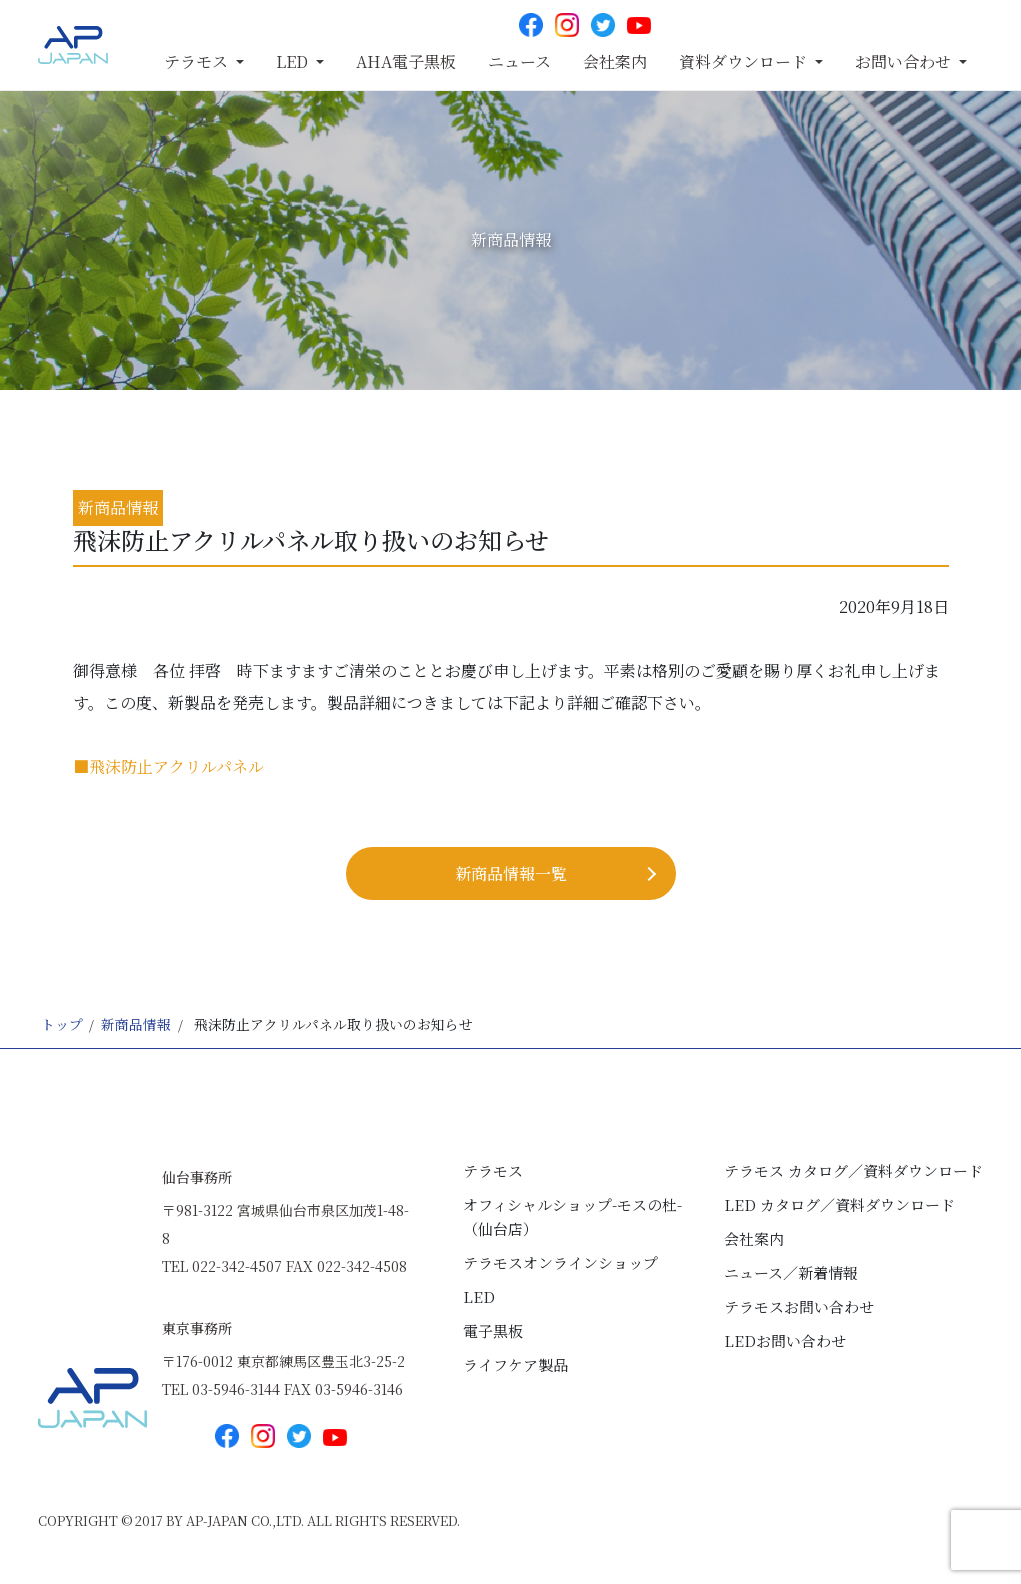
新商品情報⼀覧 (511, 873)
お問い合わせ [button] (905, 61)
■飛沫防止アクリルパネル (168, 766)
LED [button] (294, 61)
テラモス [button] (198, 61)
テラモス (493, 1170)
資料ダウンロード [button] (745, 61)
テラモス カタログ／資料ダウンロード (853, 1170)
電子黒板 (493, 1330)
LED (479, 1296)
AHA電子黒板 (406, 61)
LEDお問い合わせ (785, 1340)
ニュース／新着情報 (791, 1272)
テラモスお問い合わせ (799, 1306)
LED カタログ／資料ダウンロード (839, 1204)
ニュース (519, 61)
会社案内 (615, 61)
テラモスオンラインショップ (560, 1262)
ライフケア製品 (515, 1364)
